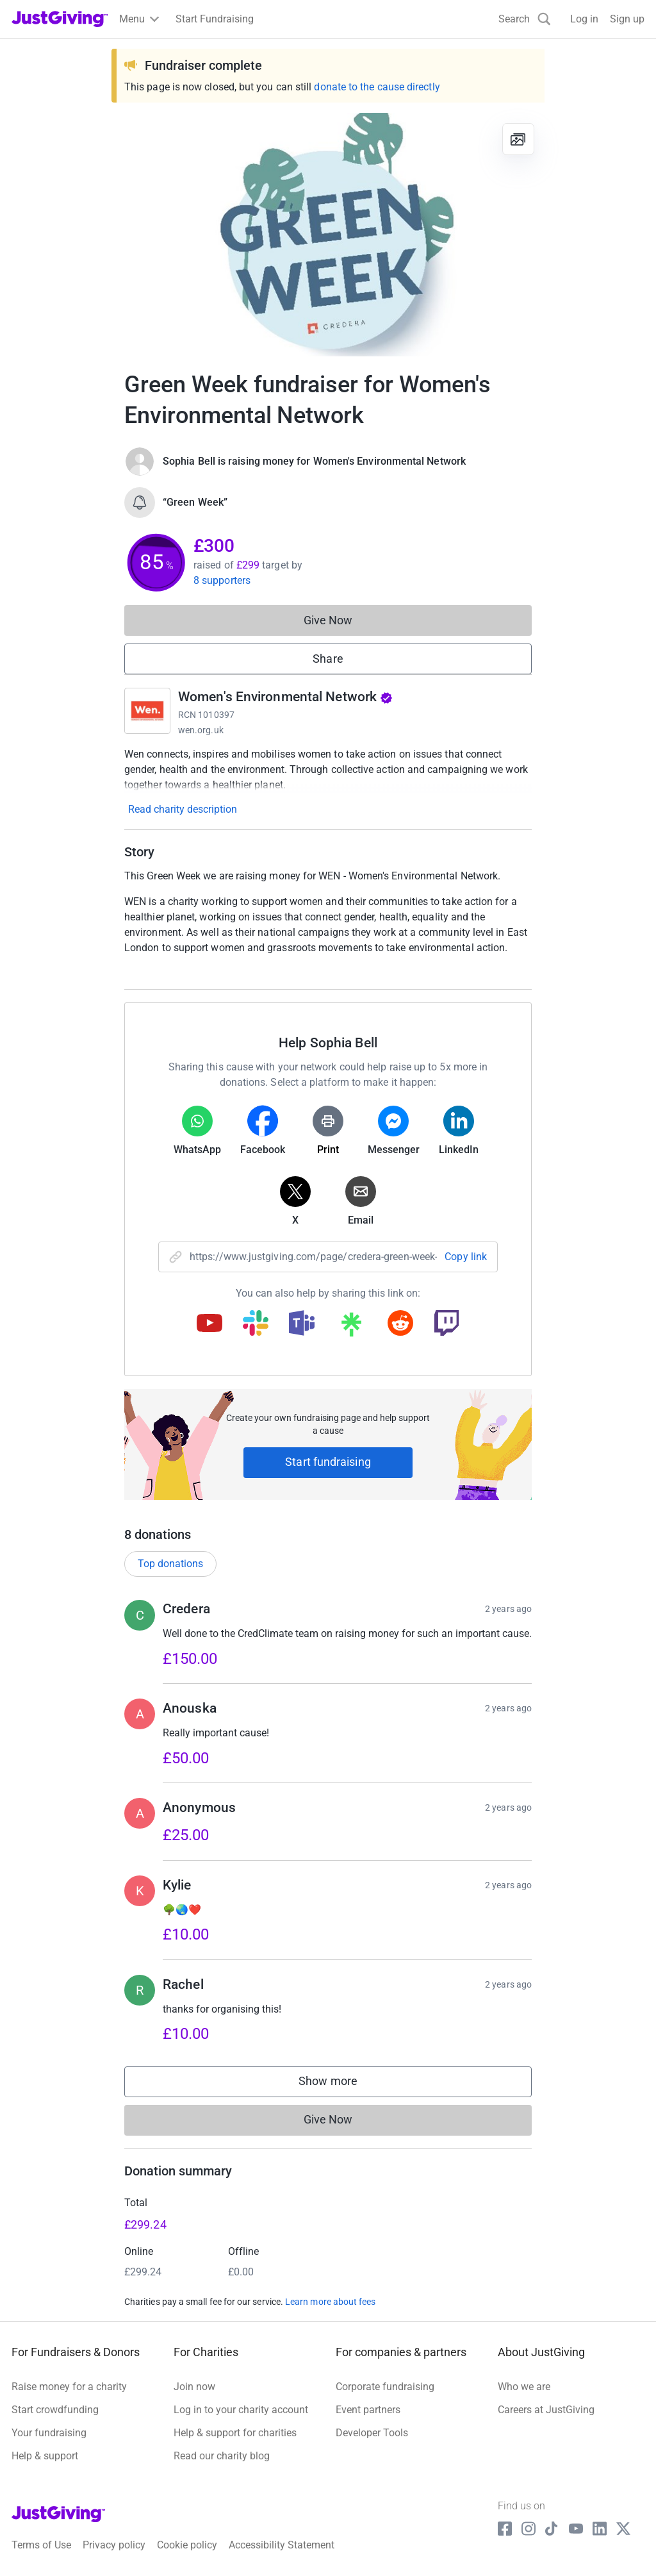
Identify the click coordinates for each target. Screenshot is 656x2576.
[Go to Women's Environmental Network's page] (147, 711)
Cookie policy (187, 2545)
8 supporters (221, 580)
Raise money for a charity (69, 2387)
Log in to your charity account (241, 2410)
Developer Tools (372, 2433)
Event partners (368, 2410)
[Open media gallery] (328, 234)
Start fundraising (328, 1461)
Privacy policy (114, 2545)
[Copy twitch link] (446, 1324)
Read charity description (182, 809)
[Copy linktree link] (351, 1327)
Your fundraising (49, 2433)
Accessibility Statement (281, 2545)
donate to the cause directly (376, 87)
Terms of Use (41, 2545)
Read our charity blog (222, 2456)
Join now (194, 2387)
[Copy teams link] (302, 1324)
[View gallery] (518, 139)
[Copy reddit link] (400, 1324)
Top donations (170, 1564)
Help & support (45, 2456)
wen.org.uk (201, 730)
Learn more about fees (330, 2302)
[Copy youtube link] (209, 1324)
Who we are (524, 2387)
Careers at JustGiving (546, 2410)
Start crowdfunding (55, 2410)
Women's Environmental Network (285, 696)
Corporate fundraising (385, 2387)
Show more (341, 2084)
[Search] (525, 19)
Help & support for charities (235, 2433)
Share (328, 658)
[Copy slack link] (255, 1324)
